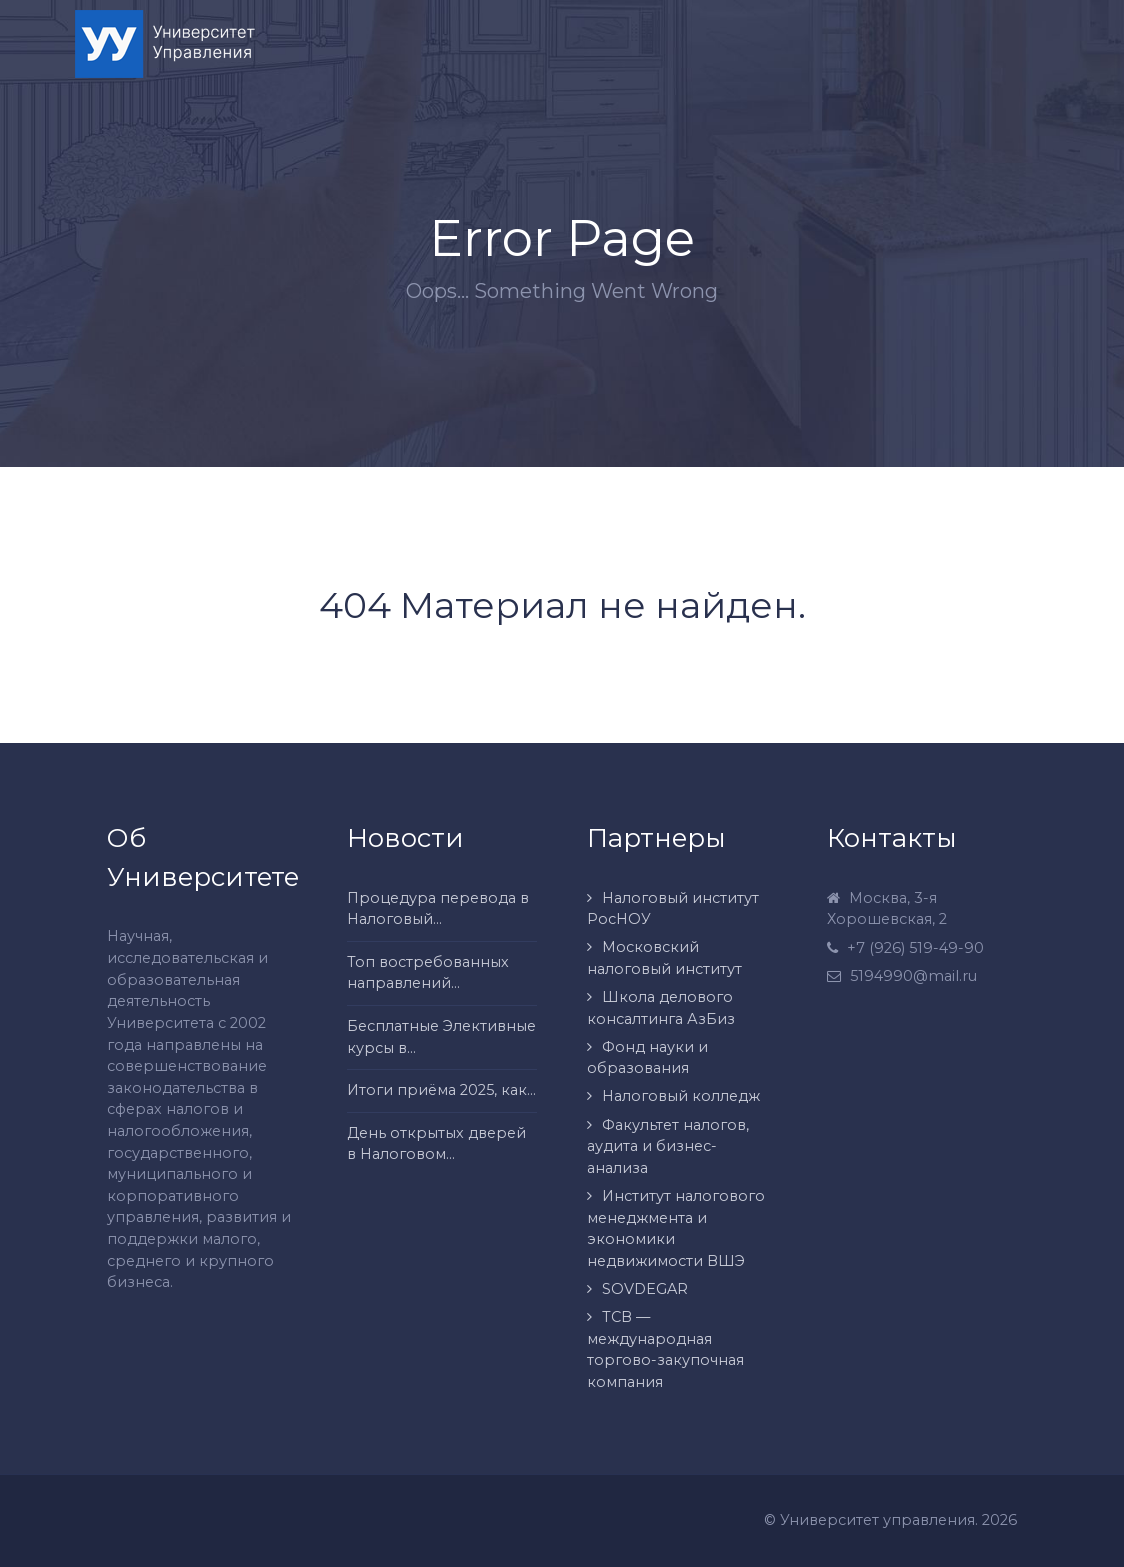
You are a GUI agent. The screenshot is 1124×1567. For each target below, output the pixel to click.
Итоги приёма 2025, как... (441, 1090)
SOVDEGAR (645, 1289)
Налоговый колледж (681, 1096)
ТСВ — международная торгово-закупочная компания (665, 1349)
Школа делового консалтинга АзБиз (661, 1008)
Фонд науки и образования (647, 1058)
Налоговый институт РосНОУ (673, 909)
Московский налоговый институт (664, 958)
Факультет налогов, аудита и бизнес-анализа (668, 1146)
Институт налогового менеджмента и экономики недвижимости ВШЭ (676, 1228)
